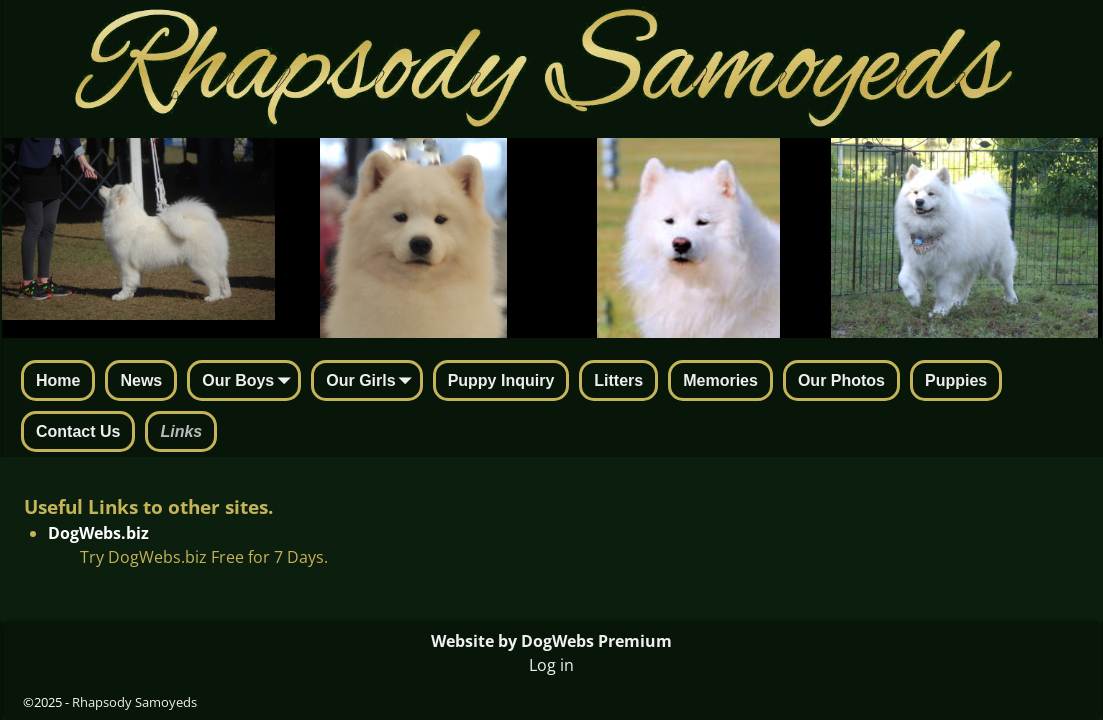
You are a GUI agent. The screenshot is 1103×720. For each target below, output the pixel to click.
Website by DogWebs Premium (551, 641)
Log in (551, 665)
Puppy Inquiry (501, 380)
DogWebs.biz (98, 533)
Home (58, 380)
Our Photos (841, 380)
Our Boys (250, 382)
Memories (720, 380)
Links (181, 431)
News (141, 380)
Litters (618, 380)
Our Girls (372, 382)
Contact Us (78, 431)
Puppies (956, 380)
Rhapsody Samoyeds (134, 702)
